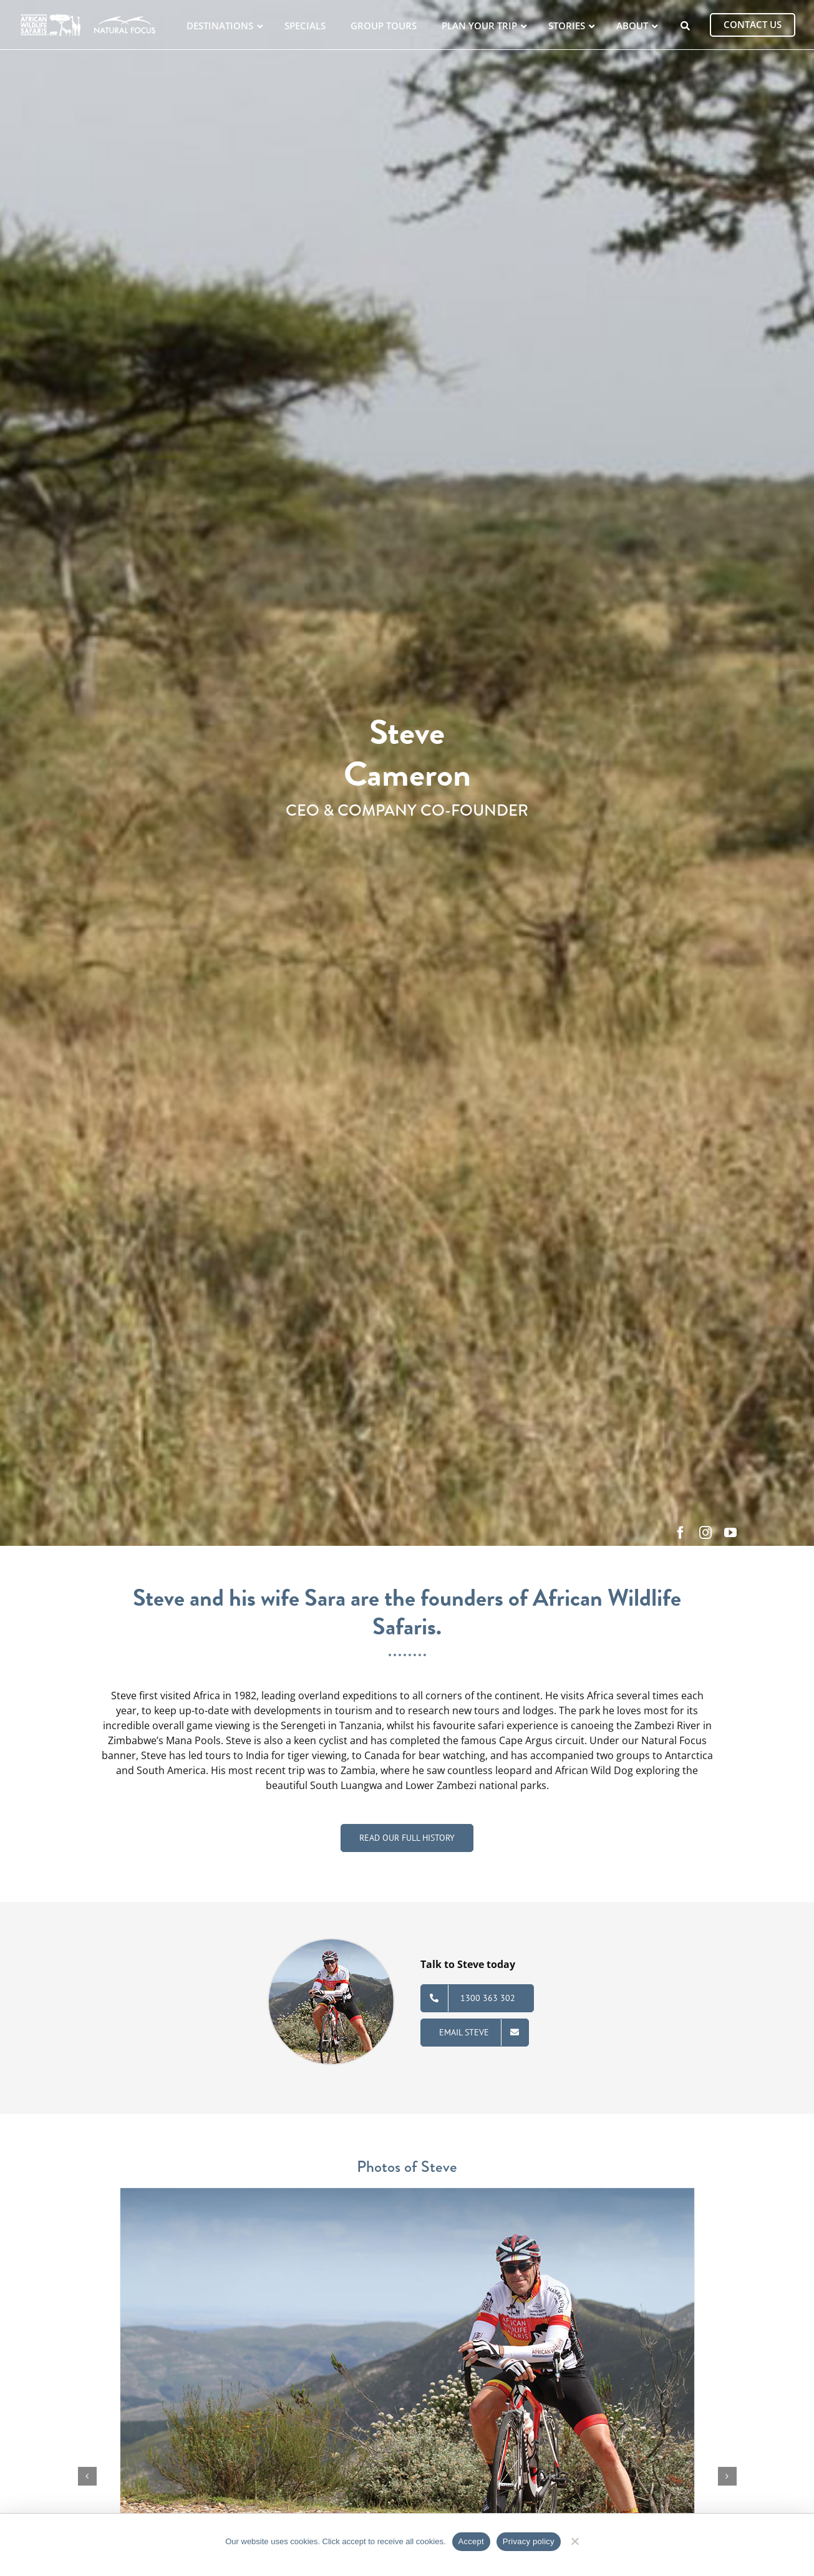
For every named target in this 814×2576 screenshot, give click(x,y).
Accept (471, 2541)
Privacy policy (529, 2541)
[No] (574, 2539)
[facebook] (680, 1533)
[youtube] (730, 1533)
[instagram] (705, 1533)
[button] (87, 2476)
